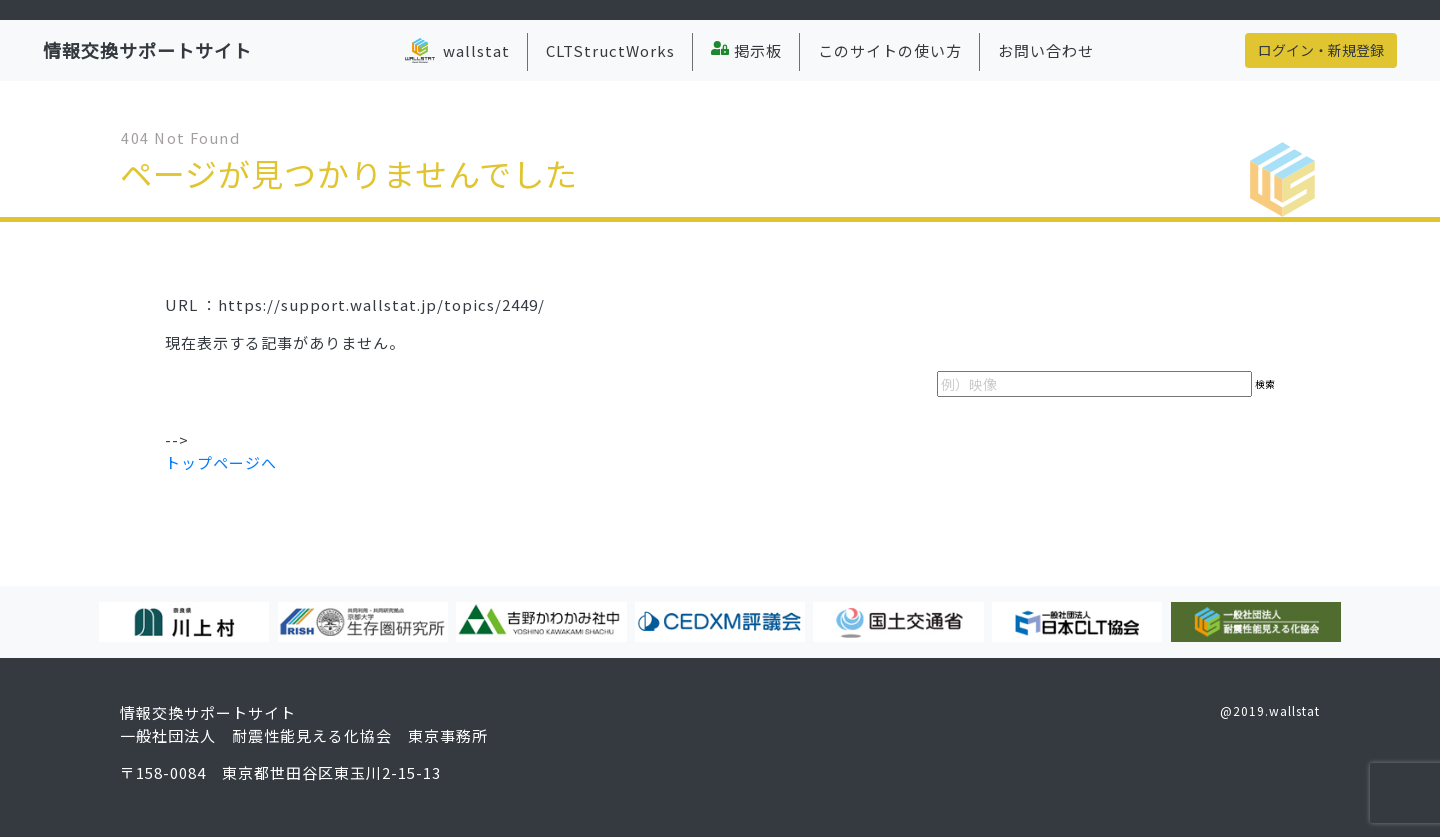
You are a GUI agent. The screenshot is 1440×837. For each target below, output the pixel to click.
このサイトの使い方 (890, 50)
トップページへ (221, 462)
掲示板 (746, 50)
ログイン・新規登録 (1321, 50)
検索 (1265, 384)
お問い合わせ (1046, 50)
